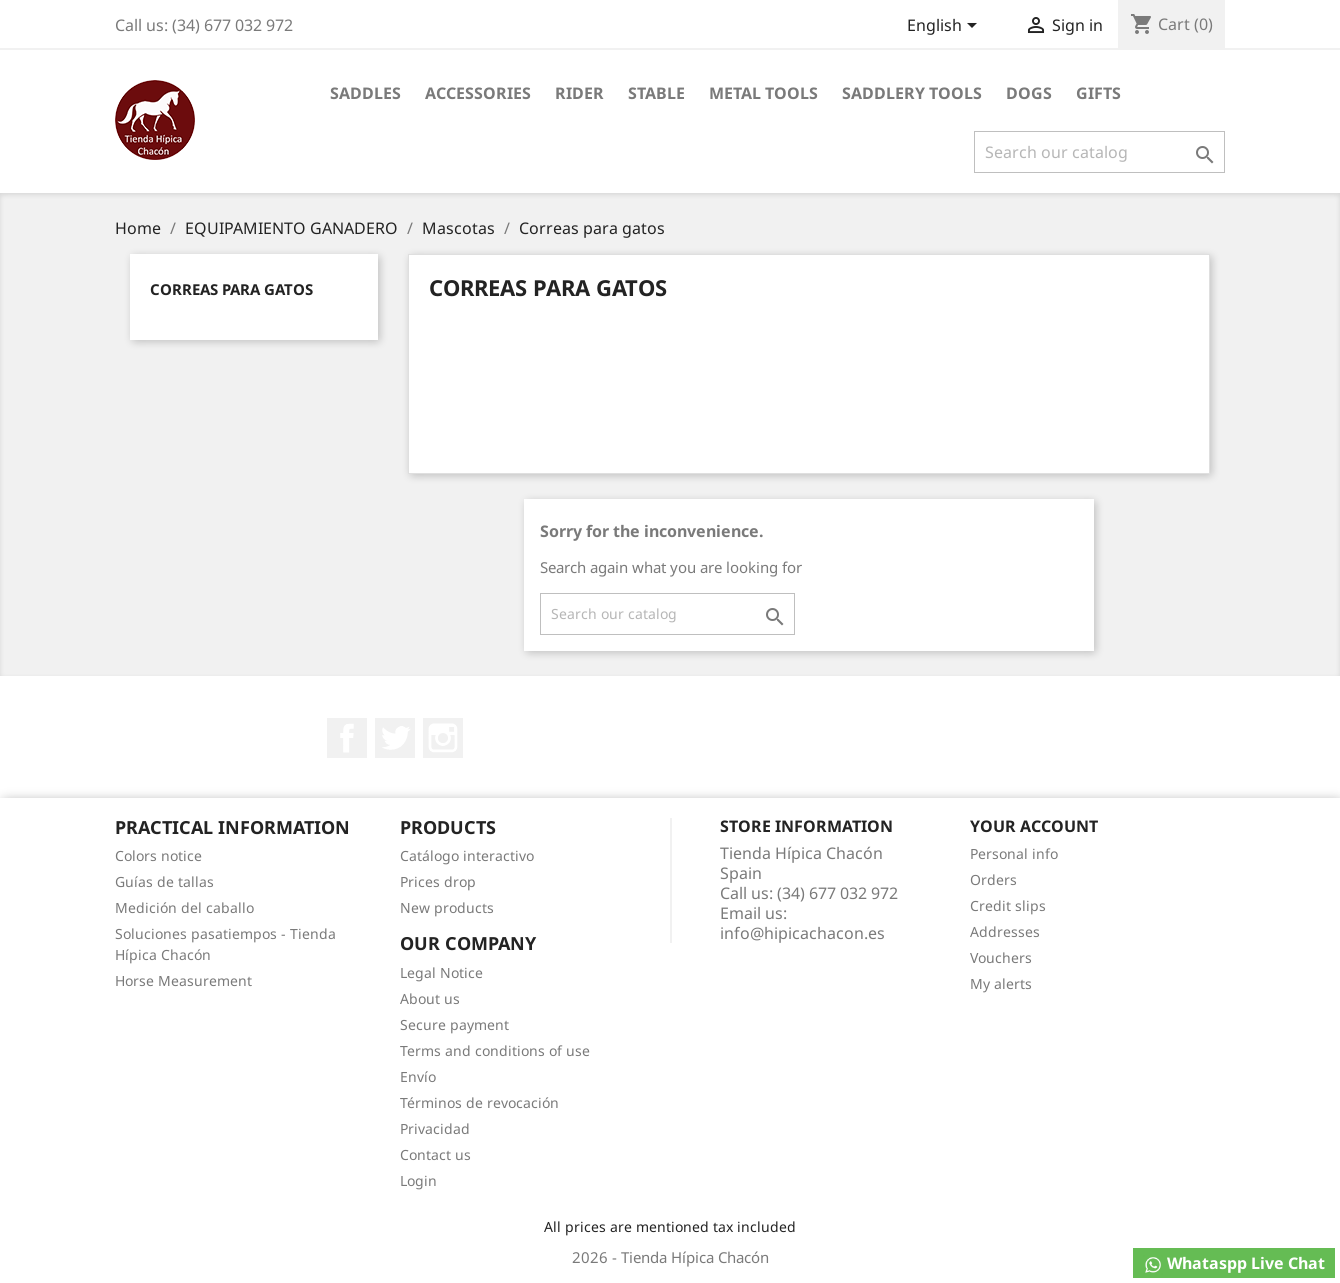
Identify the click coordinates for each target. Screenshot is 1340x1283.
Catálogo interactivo (467, 855)
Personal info (1014, 853)
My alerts (1001, 983)
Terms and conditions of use (495, 1050)
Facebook (347, 738)
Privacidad (435, 1128)
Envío (418, 1076)
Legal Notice (441, 972)
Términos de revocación (479, 1102)
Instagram (443, 738)
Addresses (1005, 931)
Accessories (478, 93)
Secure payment (454, 1024)
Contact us (435, 1154)
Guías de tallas (164, 881)
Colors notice (158, 855)
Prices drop (438, 881)
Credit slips (1008, 905)
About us (430, 998)
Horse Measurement (183, 980)
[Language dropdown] (945, 27)
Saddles (365, 93)
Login (418, 1180)
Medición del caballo (184, 907)
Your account (1034, 826)
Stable (656, 93)
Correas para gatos (231, 289)
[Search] (1099, 152)
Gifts (1098, 93)
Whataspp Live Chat (1234, 1263)
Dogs (1029, 93)
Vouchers (1001, 957)
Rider (579, 93)
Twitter (395, 738)
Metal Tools (763, 93)
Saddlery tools (912, 93)
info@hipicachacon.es (802, 933)
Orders (993, 879)
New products (447, 907)
